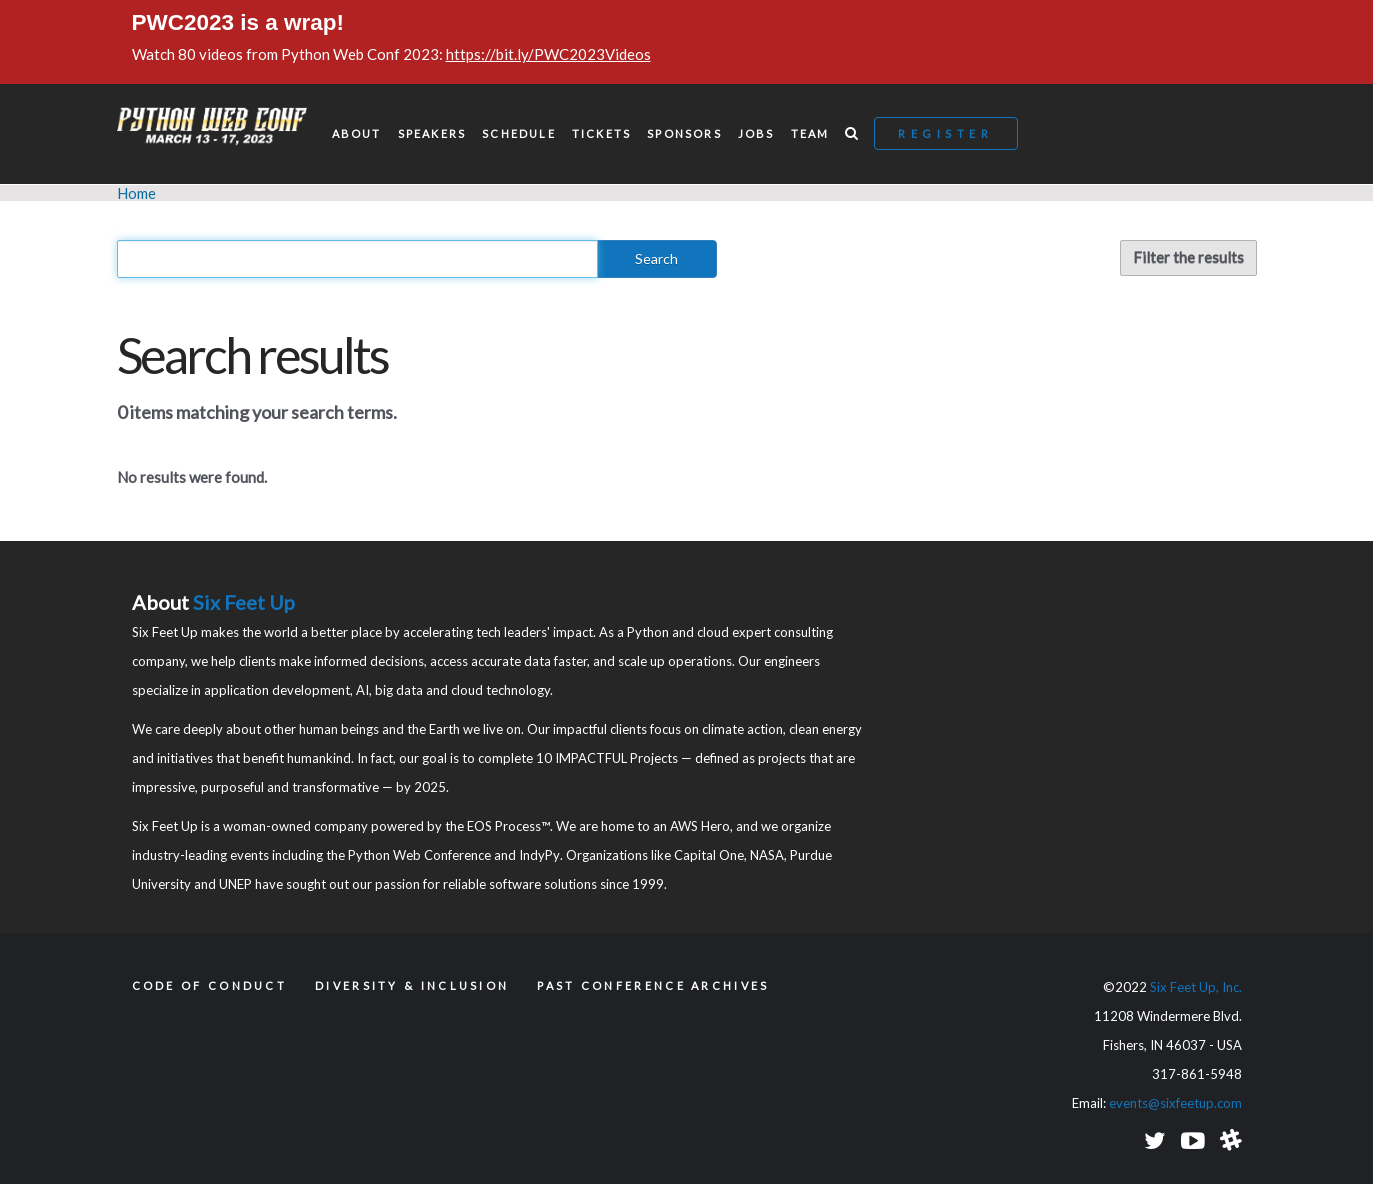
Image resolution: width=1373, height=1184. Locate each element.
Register (945, 133)
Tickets (601, 133)
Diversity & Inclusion (412, 985)
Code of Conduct (210, 985)
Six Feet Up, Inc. (1196, 987)
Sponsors (684, 133)
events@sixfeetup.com (1175, 1103)
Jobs (756, 133)
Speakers (432, 133)
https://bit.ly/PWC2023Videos (548, 54)
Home (136, 193)
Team (810, 133)
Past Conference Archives (653, 985)
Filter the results (1188, 257)
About (357, 133)
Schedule (519, 133)
